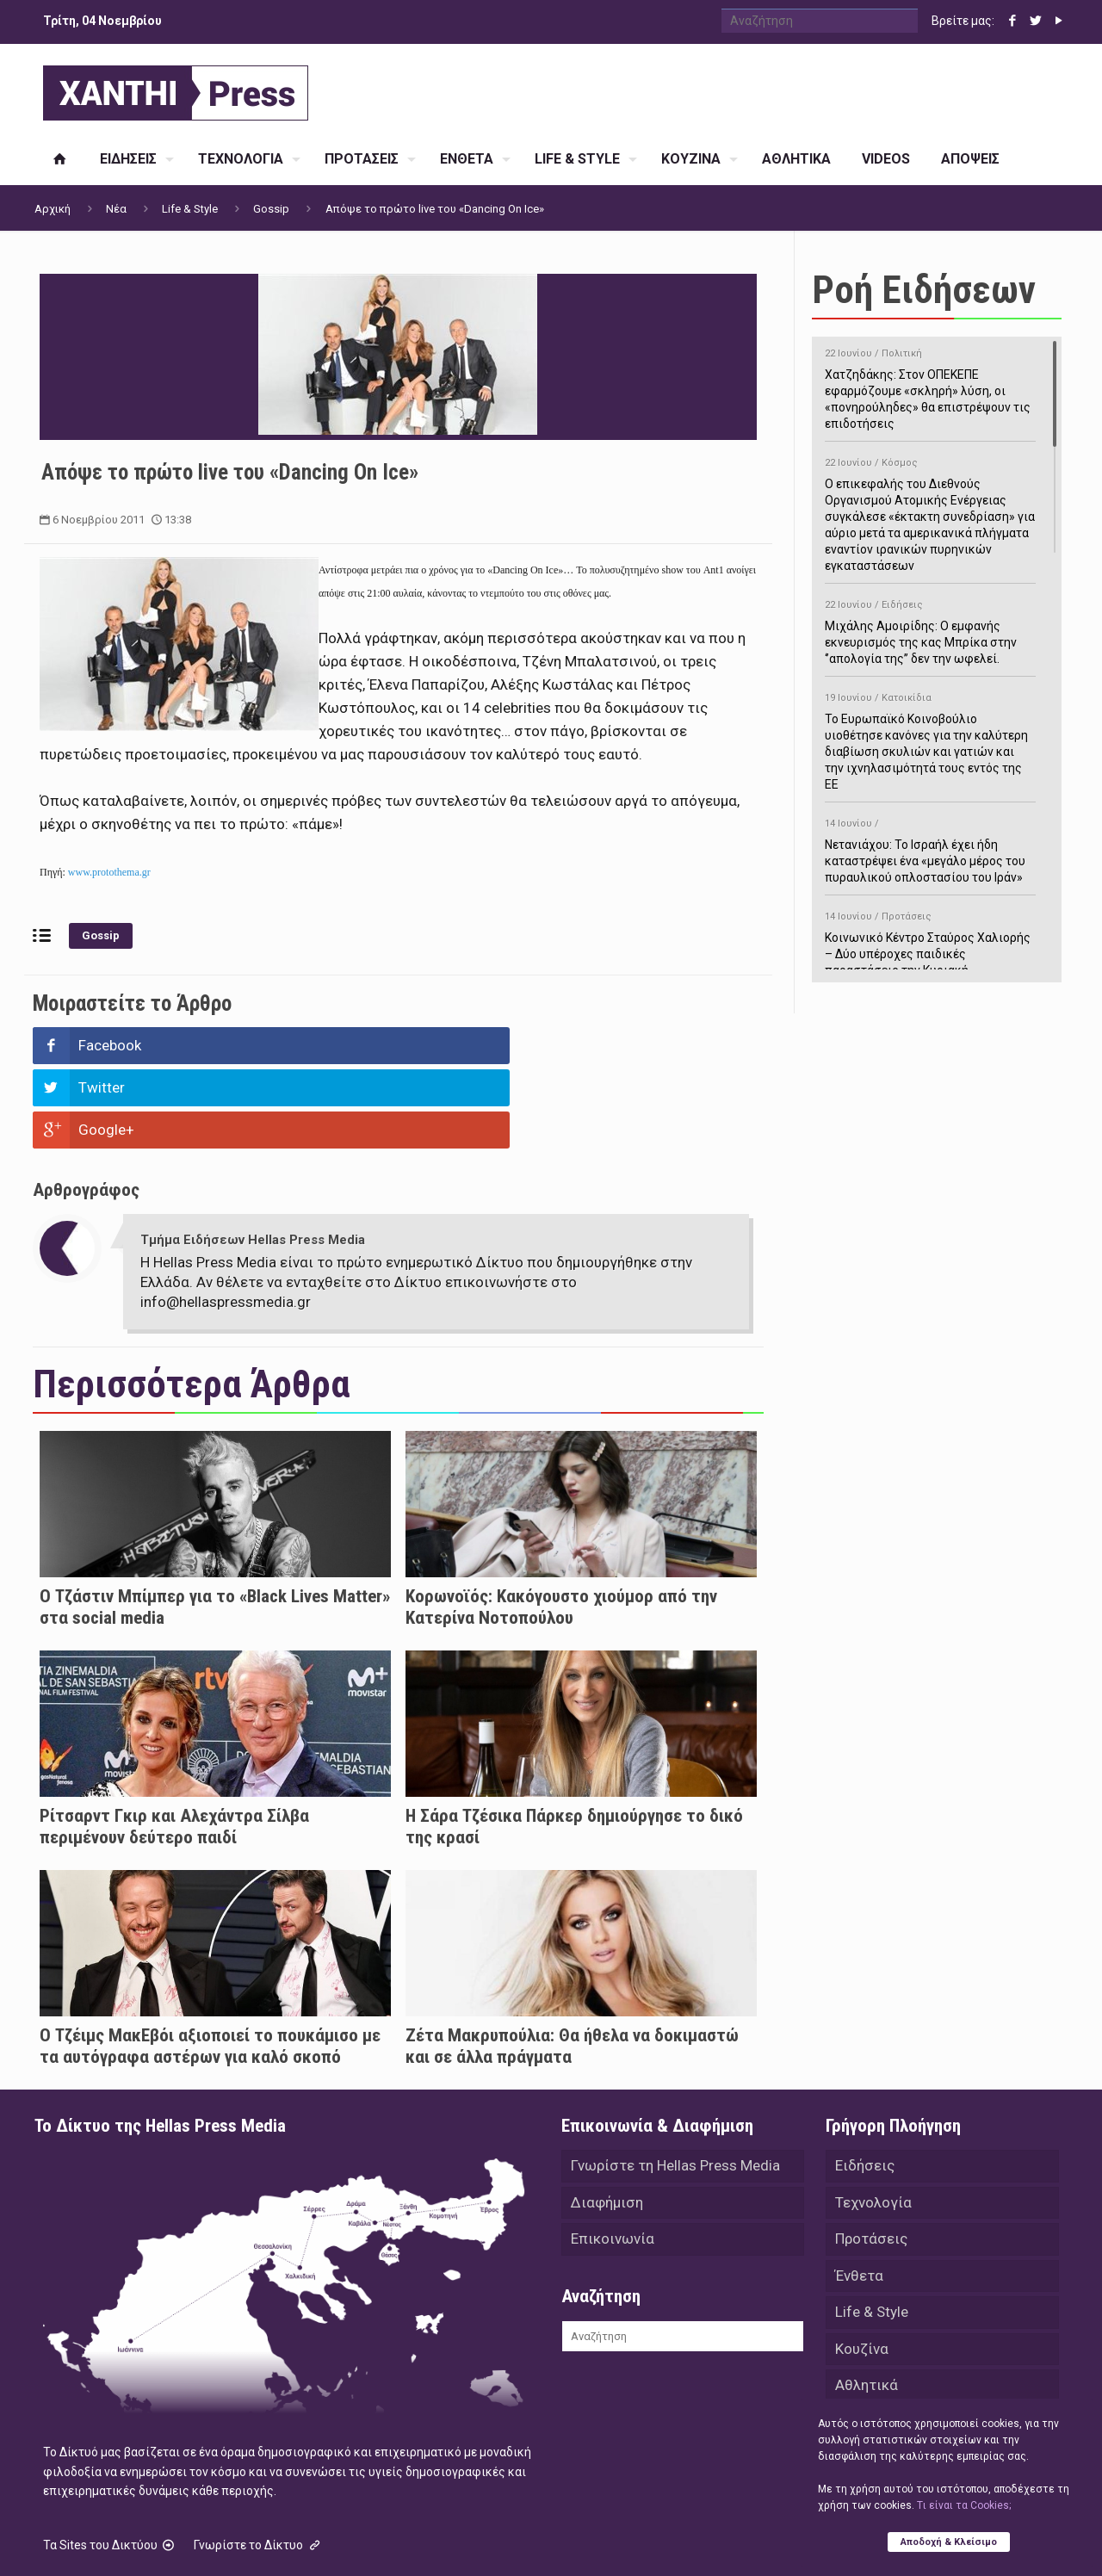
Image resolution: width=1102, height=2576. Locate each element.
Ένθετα (859, 2195)
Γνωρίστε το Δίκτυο (258, 2461)
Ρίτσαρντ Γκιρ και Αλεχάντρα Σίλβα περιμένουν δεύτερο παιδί (174, 1742)
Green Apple (536, 2539)
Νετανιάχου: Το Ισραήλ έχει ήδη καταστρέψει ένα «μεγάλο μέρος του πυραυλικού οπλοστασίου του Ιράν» (930, 847)
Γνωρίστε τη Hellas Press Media (675, 2081)
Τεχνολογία (873, 2119)
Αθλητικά (866, 2309)
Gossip (271, 208)
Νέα (116, 208)
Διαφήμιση (607, 2119)
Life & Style (190, 208)
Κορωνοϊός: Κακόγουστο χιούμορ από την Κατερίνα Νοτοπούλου (561, 1523)
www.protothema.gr (109, 872)
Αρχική (52, 208)
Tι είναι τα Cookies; (964, 2505)
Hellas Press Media (256, 2539)
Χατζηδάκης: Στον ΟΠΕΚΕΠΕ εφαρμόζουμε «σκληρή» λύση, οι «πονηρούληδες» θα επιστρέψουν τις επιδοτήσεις (930, 385)
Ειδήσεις (865, 2081)
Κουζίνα (861, 2271)
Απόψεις (864, 2384)
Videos (858, 2347)
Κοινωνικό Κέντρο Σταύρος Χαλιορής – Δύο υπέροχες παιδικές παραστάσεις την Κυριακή (930, 940)
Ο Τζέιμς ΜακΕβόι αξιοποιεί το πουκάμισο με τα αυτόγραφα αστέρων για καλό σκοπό (210, 1962)
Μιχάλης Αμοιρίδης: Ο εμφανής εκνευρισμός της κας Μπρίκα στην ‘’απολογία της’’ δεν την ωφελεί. (930, 629)
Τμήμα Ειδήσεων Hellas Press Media (252, 1155)
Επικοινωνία (612, 2157)
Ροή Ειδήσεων (924, 290)
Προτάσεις (871, 2157)
